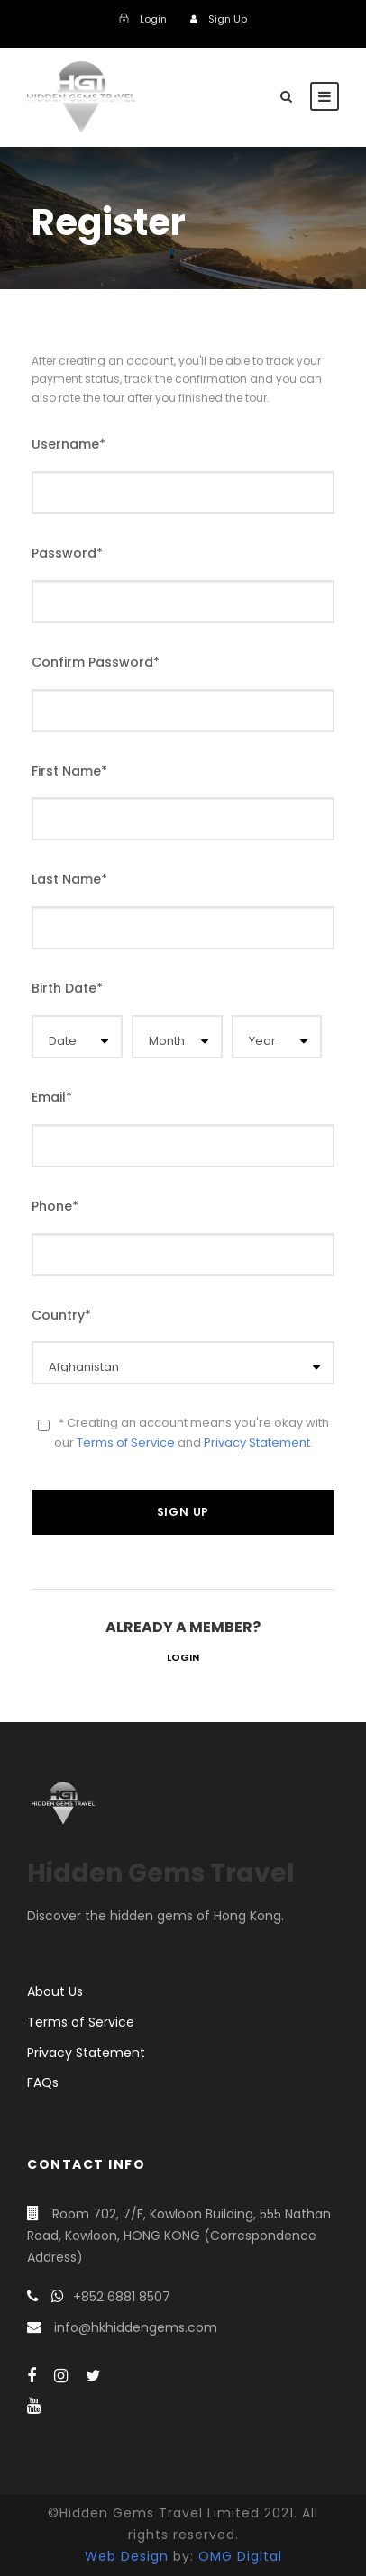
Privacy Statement (257, 1442)
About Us (55, 1991)
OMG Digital (240, 2556)
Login (183, 1657)
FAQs (43, 2082)
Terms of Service (126, 1442)
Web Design (127, 2556)
